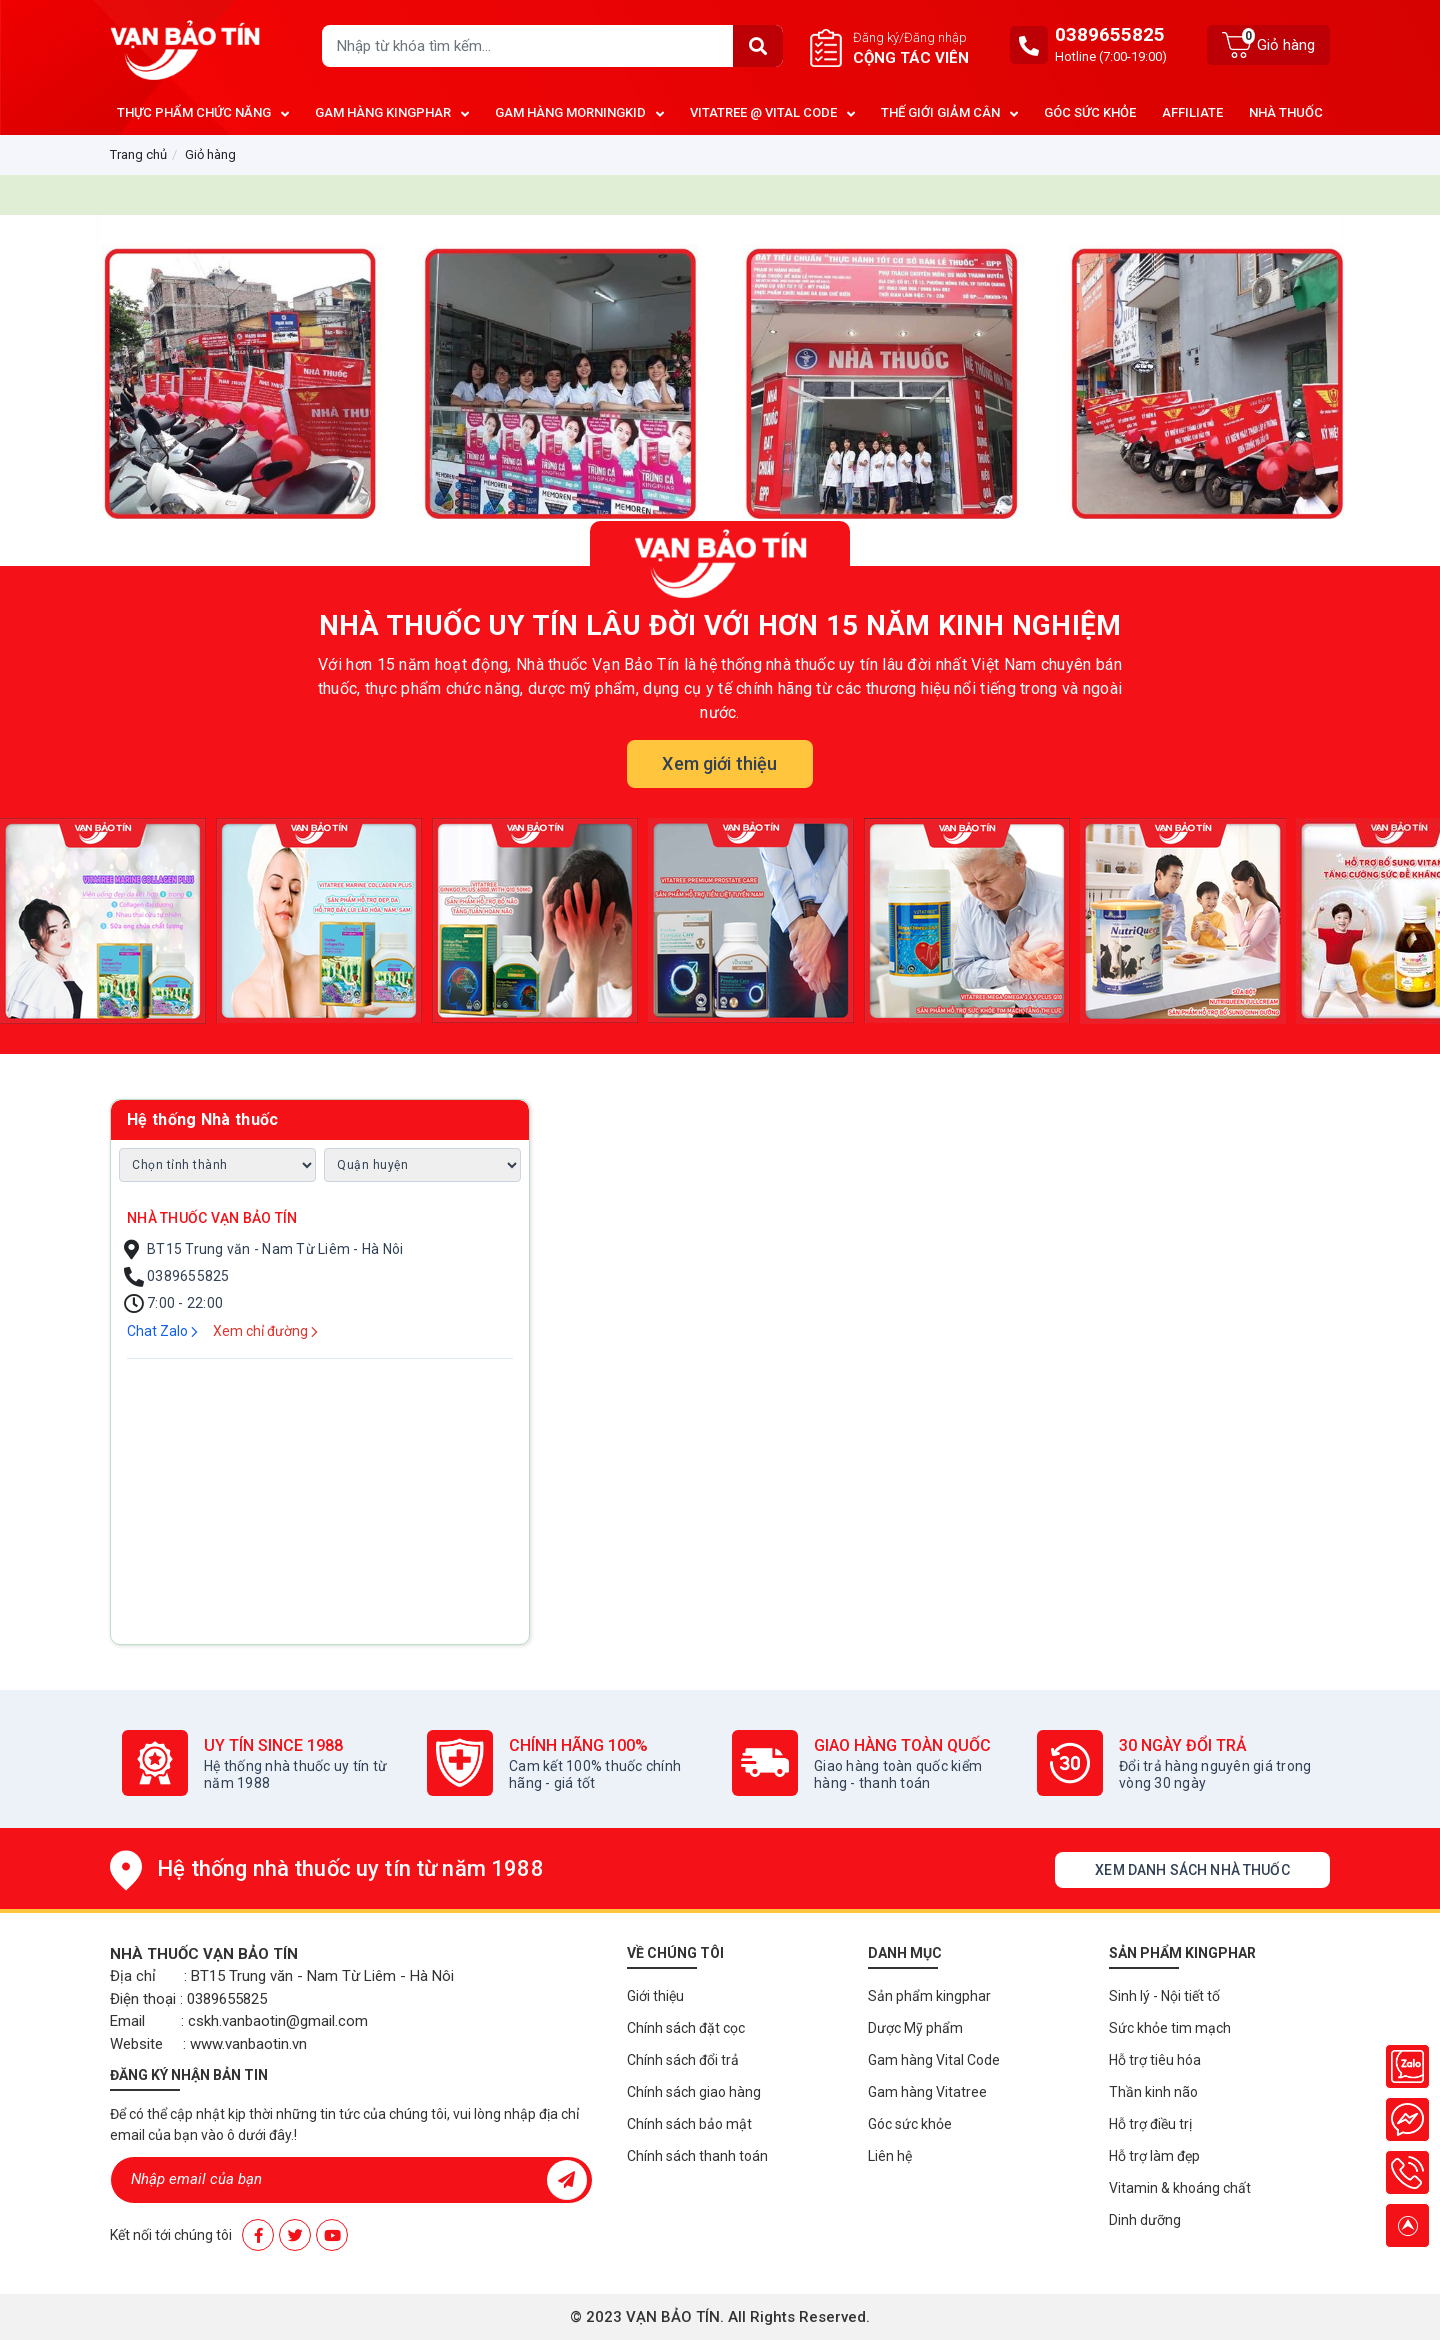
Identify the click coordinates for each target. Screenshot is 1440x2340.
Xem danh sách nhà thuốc (1192, 1870)
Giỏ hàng (210, 154)
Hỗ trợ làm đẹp (1154, 2156)
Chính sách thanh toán (697, 2156)
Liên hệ (890, 2156)
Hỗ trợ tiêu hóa (1155, 2060)
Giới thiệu (655, 1996)
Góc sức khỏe (910, 2124)
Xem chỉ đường (265, 1331)
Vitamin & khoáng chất (1180, 2188)
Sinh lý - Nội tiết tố (1164, 1996)
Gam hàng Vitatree (927, 2092)
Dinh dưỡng (1145, 2220)
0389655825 (1110, 34)
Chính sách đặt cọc (686, 2028)
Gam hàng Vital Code (934, 2060)
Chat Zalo (162, 1331)
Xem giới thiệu (719, 763)
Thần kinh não (1153, 2092)
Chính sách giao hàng (694, 2092)
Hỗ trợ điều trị (1150, 2124)
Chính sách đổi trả (683, 2060)
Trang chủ (138, 154)
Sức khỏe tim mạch (1170, 2028)
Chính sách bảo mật (689, 2124)
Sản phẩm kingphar (929, 1996)
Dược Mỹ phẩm (915, 2028)
